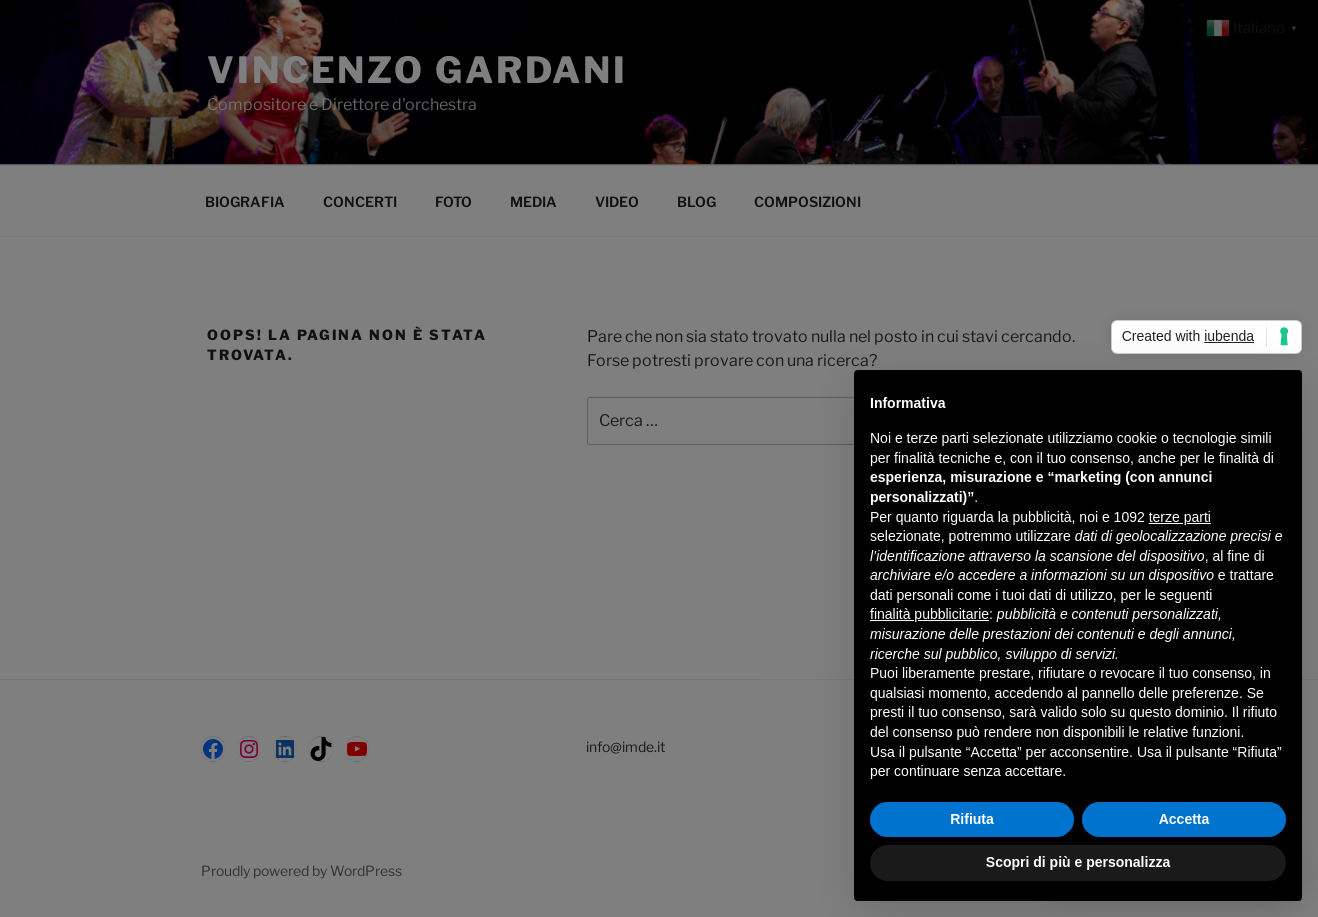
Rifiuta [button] (972, 819)
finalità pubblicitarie (929, 614)
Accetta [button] (1184, 819)
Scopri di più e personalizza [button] (1078, 862)
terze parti (1180, 517)
